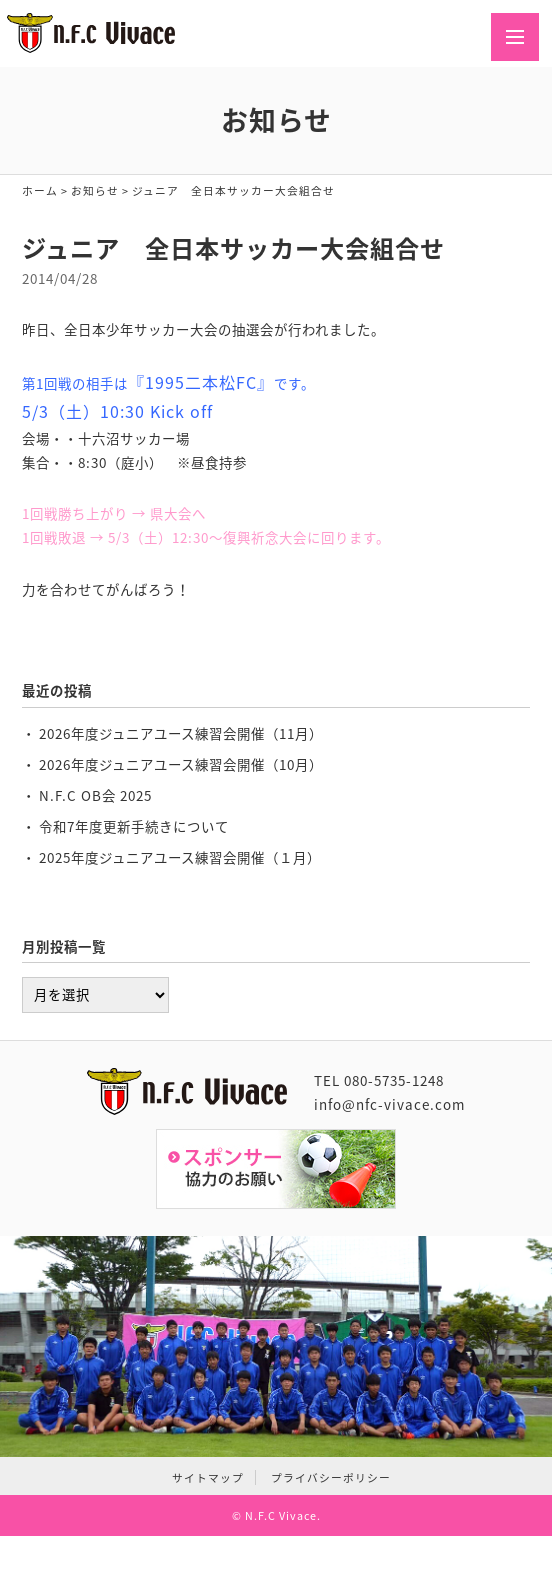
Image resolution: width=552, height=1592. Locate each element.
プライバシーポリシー (331, 1477)
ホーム (40, 190)
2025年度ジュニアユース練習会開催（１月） (180, 857)
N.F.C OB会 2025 (95, 795)
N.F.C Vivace (281, 1515)
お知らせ (95, 190)
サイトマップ (208, 1477)
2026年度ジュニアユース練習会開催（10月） (181, 764)
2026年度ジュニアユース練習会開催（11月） (181, 733)
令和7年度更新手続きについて (134, 826)
